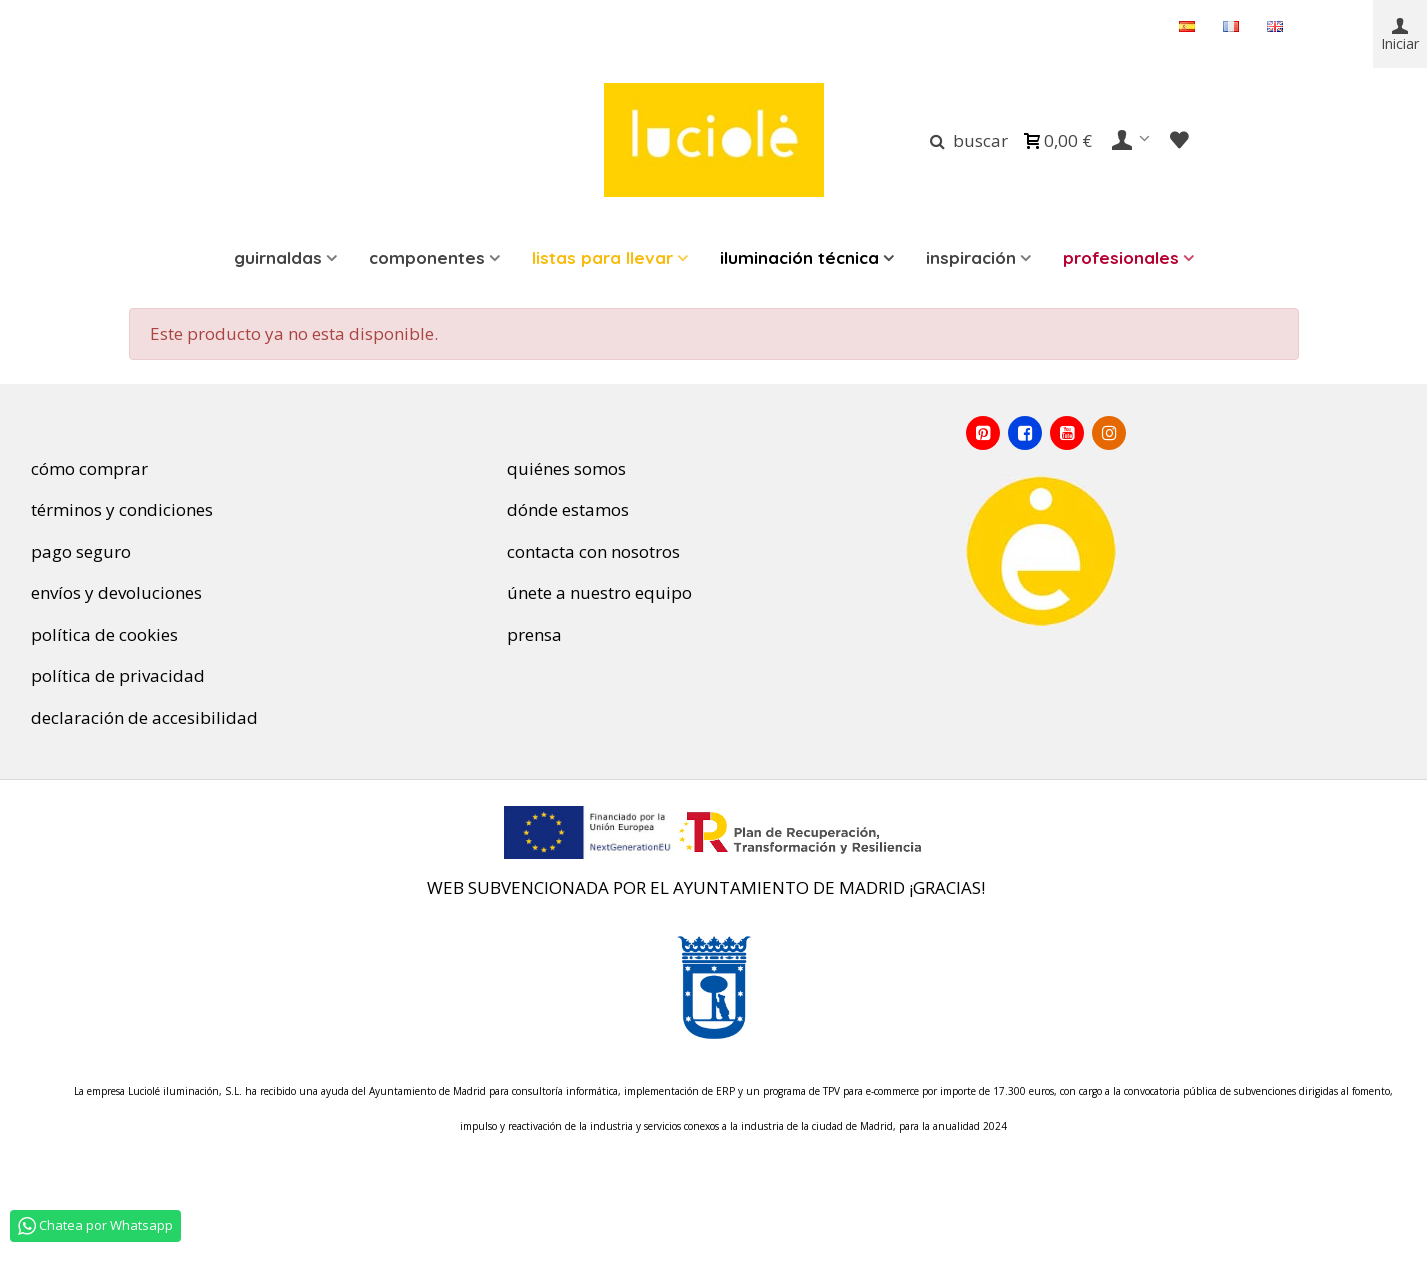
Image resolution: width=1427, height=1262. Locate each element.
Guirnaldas (278, 257)
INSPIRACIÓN (971, 257)
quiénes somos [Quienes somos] (558, 468)
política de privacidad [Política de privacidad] (114, 675)
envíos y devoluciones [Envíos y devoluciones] (108, 592)
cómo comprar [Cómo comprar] (81, 468)
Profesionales (1121, 257)
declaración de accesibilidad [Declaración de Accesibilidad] (136, 717)
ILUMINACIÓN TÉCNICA (799, 257)
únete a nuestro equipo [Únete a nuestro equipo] (593, 592)
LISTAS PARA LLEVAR (602, 257)
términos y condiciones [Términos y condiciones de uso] (114, 509)
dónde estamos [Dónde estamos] (560, 509)
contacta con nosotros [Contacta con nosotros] (593, 551)
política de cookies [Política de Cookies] (100, 634)
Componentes (427, 257)
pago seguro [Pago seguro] (73, 551)
